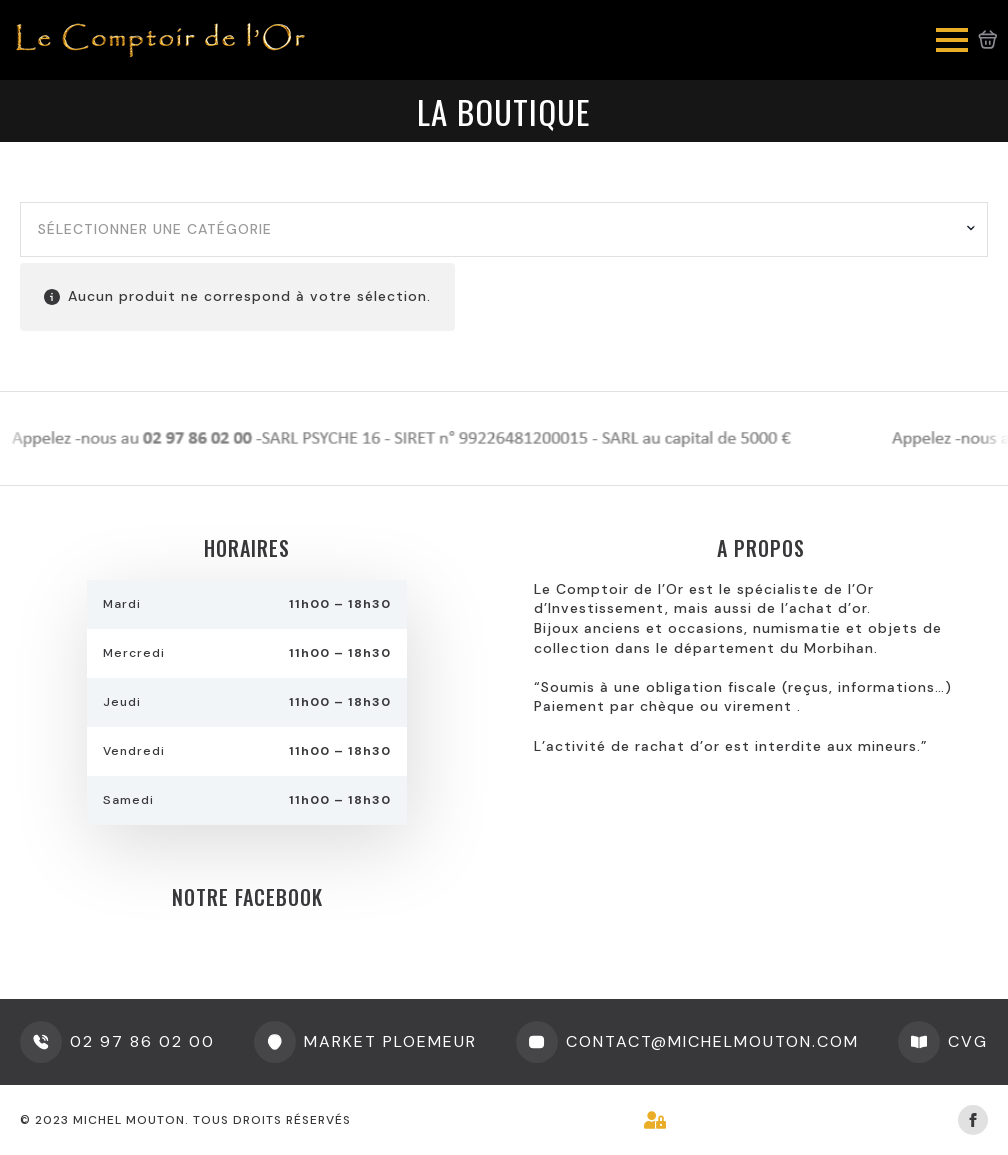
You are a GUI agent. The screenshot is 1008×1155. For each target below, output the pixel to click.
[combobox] (504, 230)
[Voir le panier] (988, 40)
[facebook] (973, 1120)
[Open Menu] (952, 40)
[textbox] (496, 230)
